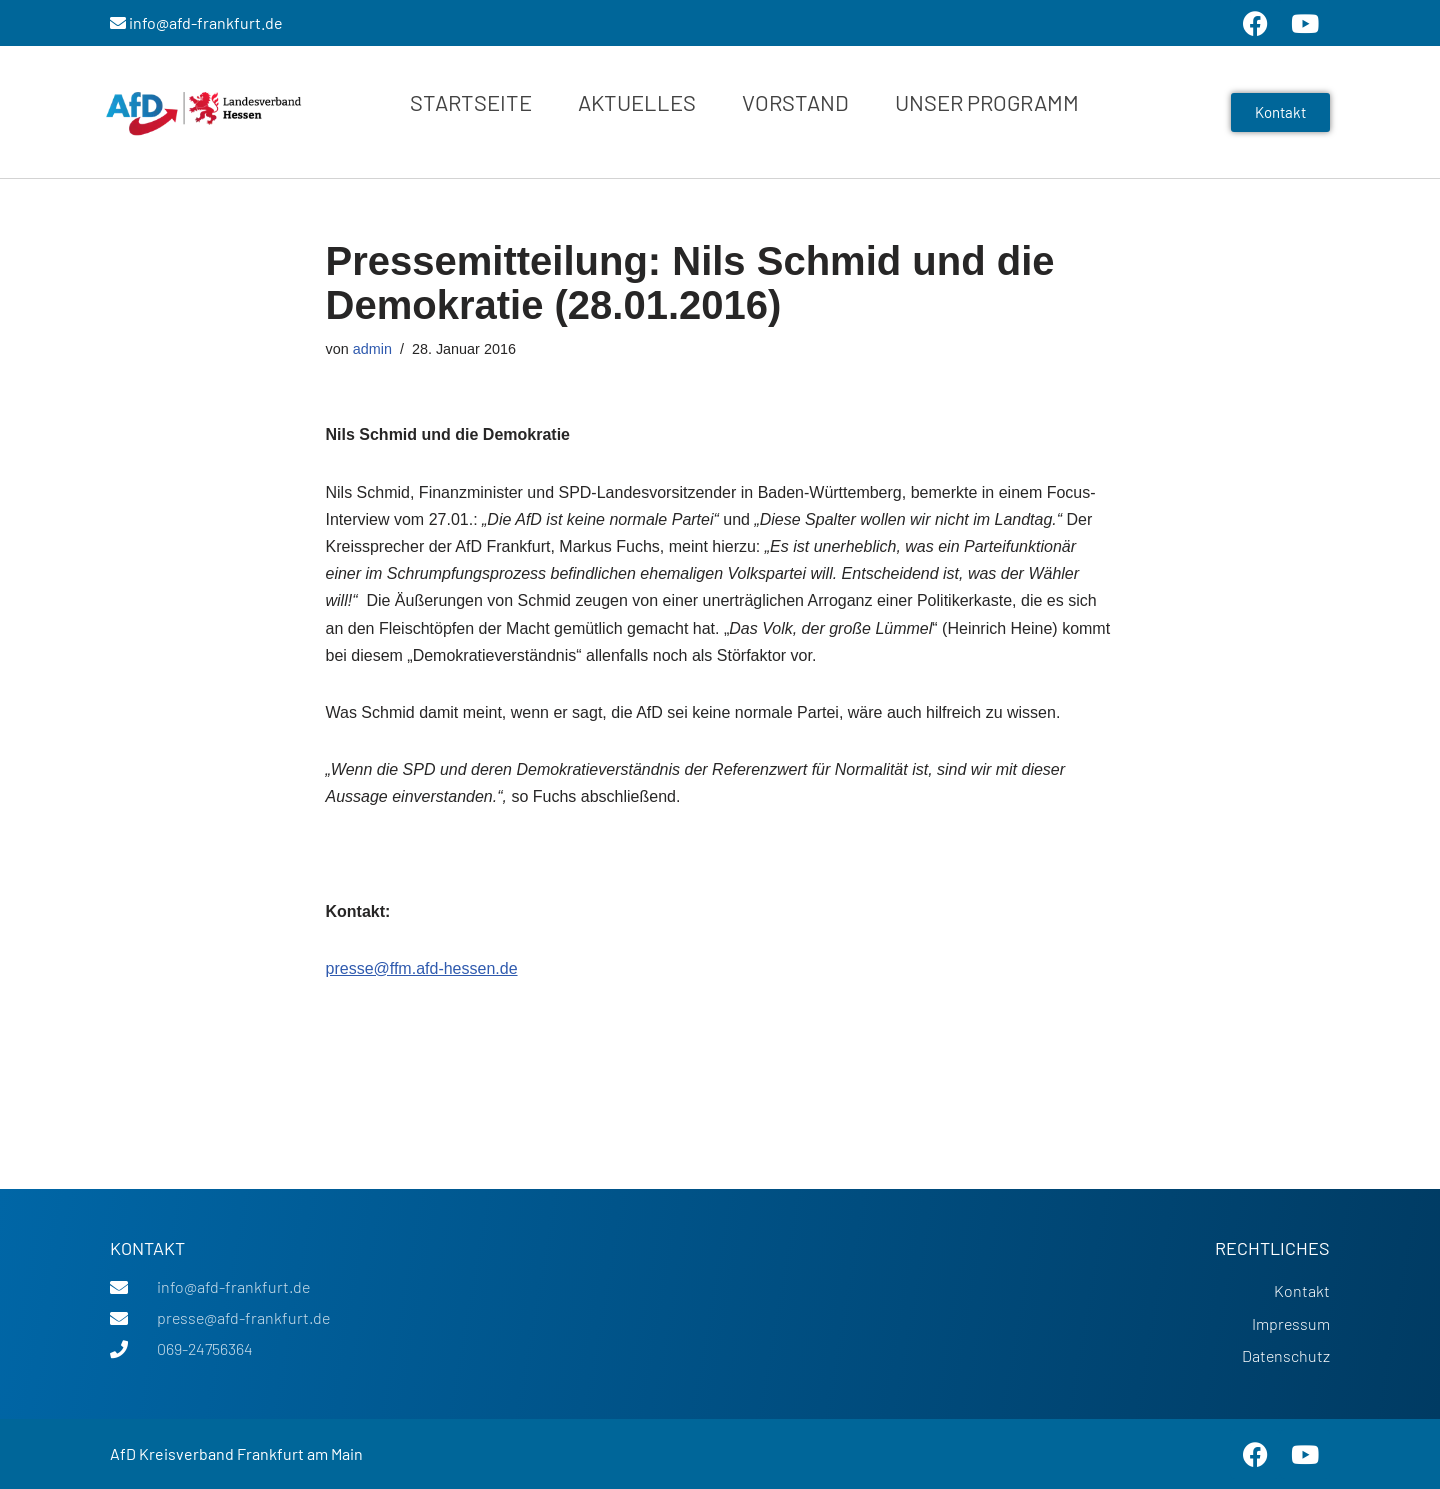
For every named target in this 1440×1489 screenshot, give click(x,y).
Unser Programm (987, 102)
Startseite (471, 102)
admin (372, 349)
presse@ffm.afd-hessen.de (422, 968)
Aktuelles (637, 102)
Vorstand (795, 102)
